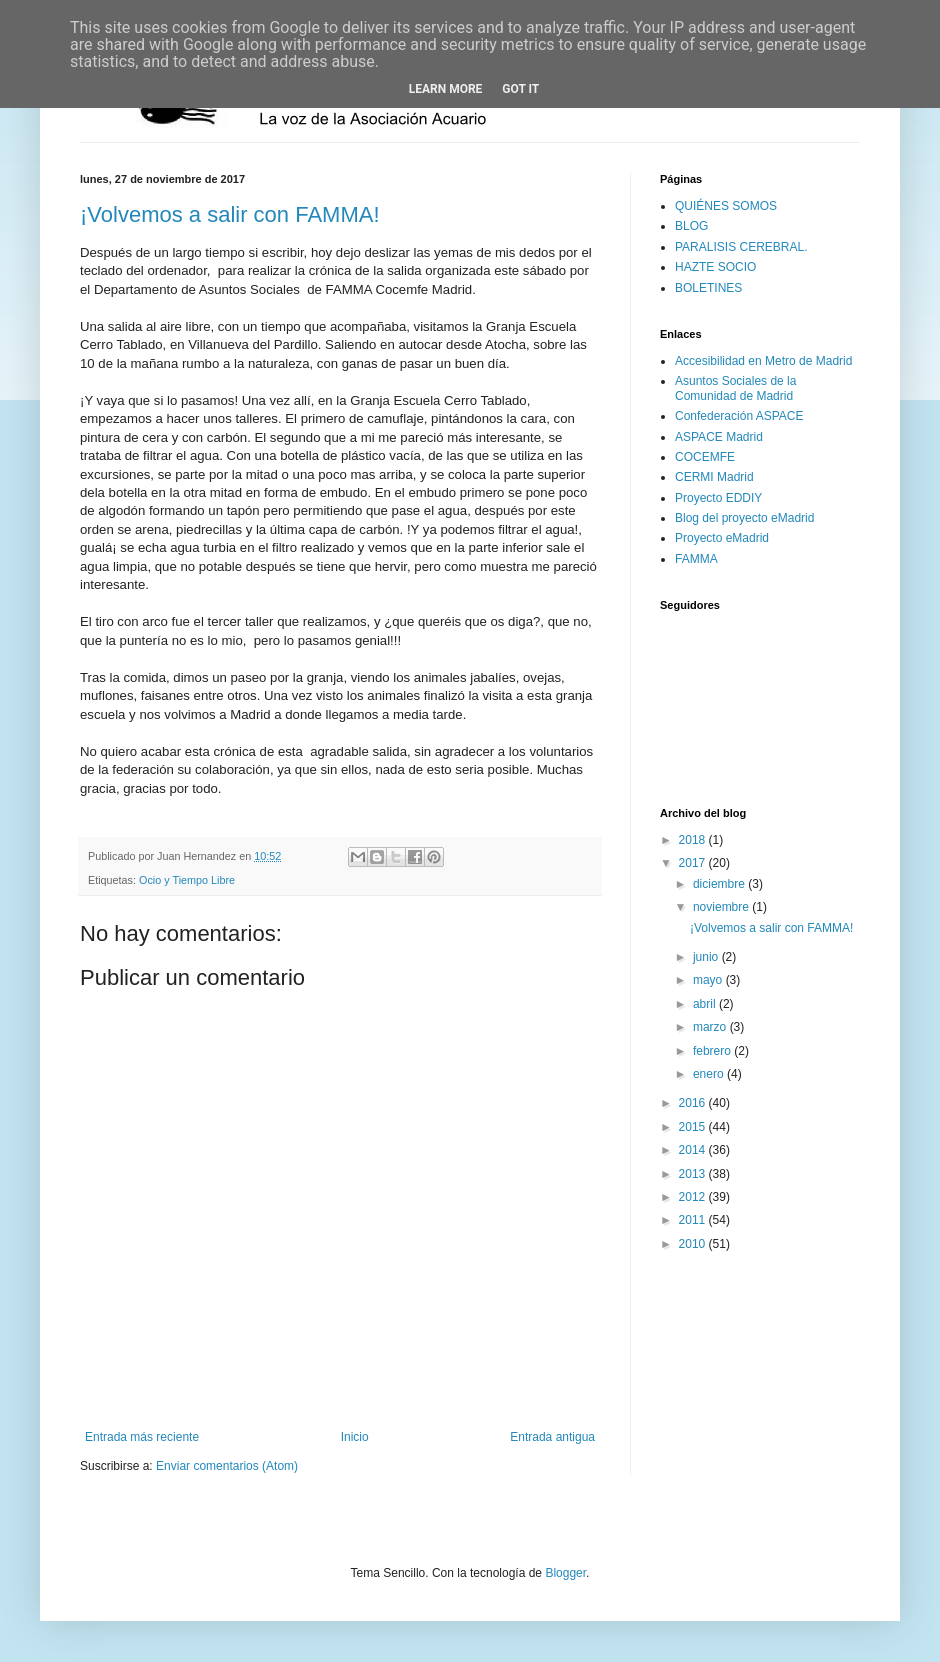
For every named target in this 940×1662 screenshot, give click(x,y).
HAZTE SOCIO (715, 267)
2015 (694, 1127)
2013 (694, 1174)
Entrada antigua (552, 1437)
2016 (694, 1103)
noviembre (722, 907)
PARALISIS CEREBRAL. (741, 247)
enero (710, 1074)
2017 (694, 863)
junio (707, 957)
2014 (694, 1150)
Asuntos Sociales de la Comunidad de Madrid (735, 388)
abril (706, 1004)
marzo (711, 1027)
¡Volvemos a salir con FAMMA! (230, 214)
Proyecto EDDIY (718, 498)
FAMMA (696, 559)
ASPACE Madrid (719, 437)
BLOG (691, 226)
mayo (709, 980)
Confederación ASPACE (739, 416)
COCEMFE (705, 457)
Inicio (355, 1437)
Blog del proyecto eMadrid (744, 518)
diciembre (720, 884)
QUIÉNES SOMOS (726, 206)
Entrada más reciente (142, 1437)
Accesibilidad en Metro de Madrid (763, 361)
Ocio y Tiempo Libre (187, 880)
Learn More (446, 89)
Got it (520, 89)
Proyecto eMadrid (722, 538)
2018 (694, 840)
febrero (713, 1051)
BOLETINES (708, 288)
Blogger (565, 1573)
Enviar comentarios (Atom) (227, 1466)
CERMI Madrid (714, 477)
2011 (694, 1220)
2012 (694, 1197)
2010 (694, 1244)
